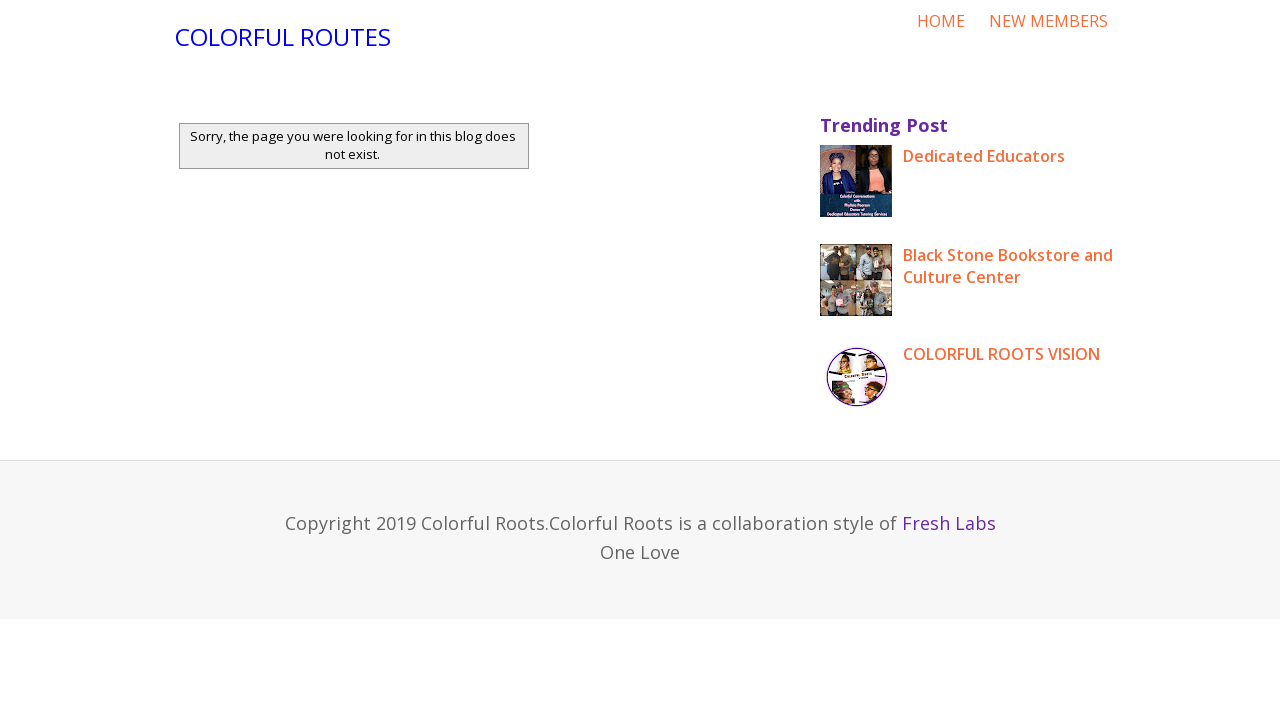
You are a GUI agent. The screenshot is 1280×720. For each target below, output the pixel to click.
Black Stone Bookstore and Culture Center (1008, 266)
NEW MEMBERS (1048, 21)
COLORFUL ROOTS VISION (1001, 354)
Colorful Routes (283, 36)
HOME (941, 21)
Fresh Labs (949, 523)
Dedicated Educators (984, 156)
